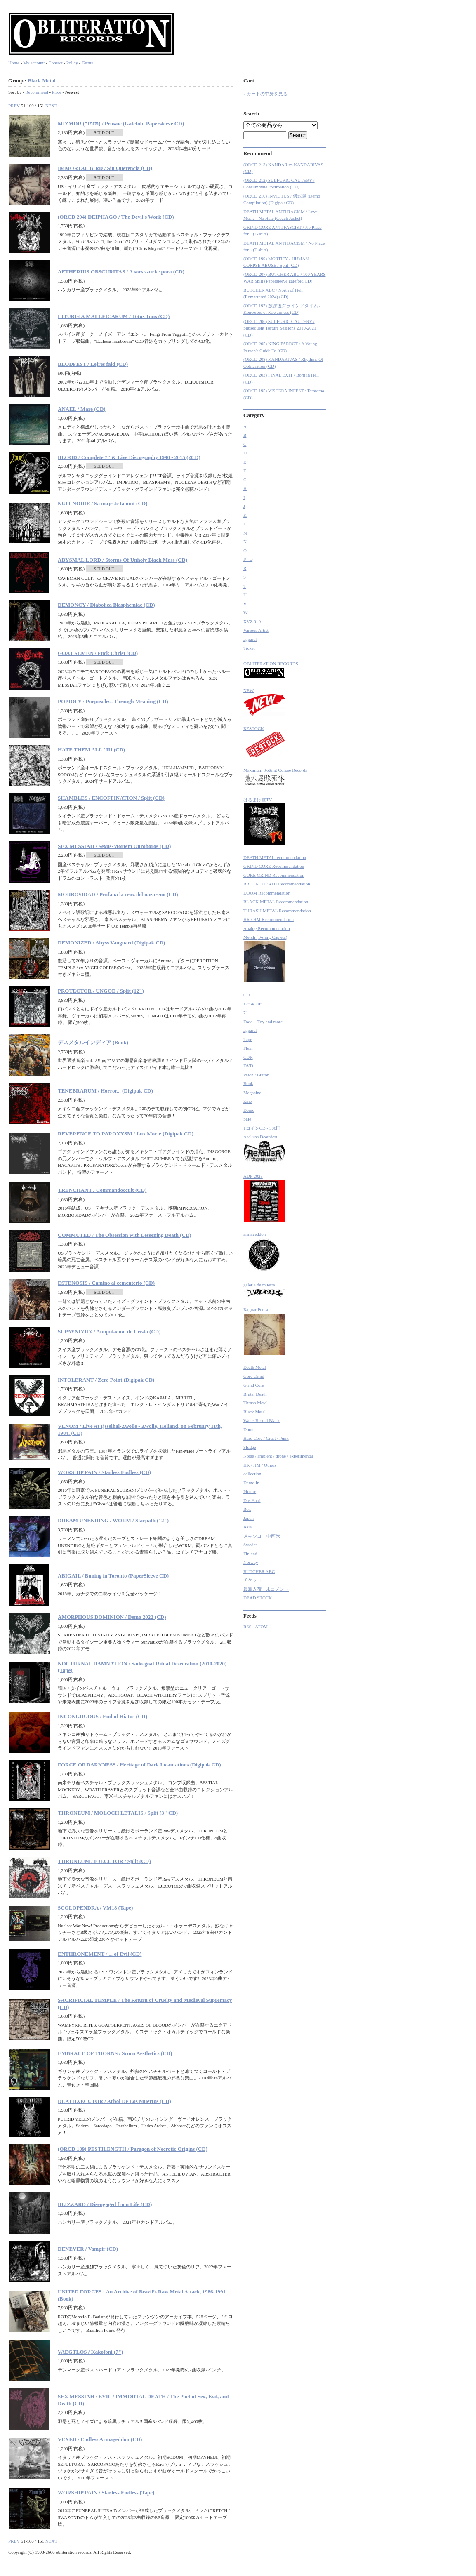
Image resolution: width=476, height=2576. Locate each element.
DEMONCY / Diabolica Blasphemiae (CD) (106, 605)
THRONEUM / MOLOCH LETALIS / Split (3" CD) (118, 1813)
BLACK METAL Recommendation (275, 901)
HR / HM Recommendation (268, 919)
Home (13, 62)
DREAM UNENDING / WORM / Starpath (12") (113, 1520)
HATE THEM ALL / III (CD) (91, 749)
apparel (250, 639)
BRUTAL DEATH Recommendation (276, 883)
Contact (55, 62)
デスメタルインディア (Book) (93, 1042)
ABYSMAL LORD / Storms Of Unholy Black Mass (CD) (122, 560)
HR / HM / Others (259, 1464)
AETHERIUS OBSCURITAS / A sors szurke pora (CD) (121, 271)
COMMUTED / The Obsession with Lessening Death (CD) (124, 1235)
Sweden (250, 1544)
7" (245, 1012)
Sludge (249, 1447)
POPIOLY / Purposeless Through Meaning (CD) (113, 701)
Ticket (249, 647)
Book (248, 1083)
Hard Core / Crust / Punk (266, 1438)
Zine (247, 1101)
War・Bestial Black (261, 1420)
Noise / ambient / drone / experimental (278, 1455)
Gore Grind (253, 1376)
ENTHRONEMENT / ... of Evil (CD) (99, 1954)
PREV (14, 105)
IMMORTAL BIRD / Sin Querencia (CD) (105, 168)
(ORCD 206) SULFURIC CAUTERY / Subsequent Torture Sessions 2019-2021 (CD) (279, 328)
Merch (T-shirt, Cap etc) (265, 959)
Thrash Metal (255, 1402)
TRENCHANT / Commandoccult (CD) (102, 1190)
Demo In (251, 1482)
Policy (72, 62)
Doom (249, 1429)
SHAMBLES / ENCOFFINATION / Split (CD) (111, 798)
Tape (247, 1039)
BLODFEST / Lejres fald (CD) (93, 364)
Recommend (36, 91)
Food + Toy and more (263, 1021)
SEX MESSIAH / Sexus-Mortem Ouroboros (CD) (114, 846)
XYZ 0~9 (252, 621)
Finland (250, 1553)
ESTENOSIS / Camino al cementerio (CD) (106, 1283)
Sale (247, 1118)
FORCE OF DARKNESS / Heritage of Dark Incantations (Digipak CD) (139, 1764)
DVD (248, 1065)
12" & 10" (252, 1003)
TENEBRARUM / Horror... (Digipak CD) (105, 1091)
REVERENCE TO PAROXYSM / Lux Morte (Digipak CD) (125, 1133)
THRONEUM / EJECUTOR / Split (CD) (104, 1861)
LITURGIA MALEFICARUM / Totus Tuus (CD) (114, 316)
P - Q (248, 559)
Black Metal (42, 81)
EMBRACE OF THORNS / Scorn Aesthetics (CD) (115, 2053)
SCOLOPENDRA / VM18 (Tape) (95, 1908)
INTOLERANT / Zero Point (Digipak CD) (106, 1380)
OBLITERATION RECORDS (270, 669)
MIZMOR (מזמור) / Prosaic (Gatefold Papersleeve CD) (121, 123)
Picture (249, 1491)
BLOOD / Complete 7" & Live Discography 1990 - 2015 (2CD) (129, 457)
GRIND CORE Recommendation (273, 866)
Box (247, 1509)
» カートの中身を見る (265, 93)
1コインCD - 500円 (261, 1128)
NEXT (51, 105)
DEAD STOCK (257, 1597)
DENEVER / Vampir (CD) (88, 2249)
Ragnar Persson (264, 1331)
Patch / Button (256, 1074)
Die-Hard (252, 1500)
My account (34, 62)
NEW (264, 702)
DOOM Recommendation (266, 892)
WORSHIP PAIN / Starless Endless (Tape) (106, 2492)
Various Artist (256, 630)
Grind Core (253, 1384)
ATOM (261, 1626)
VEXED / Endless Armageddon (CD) (100, 2439)
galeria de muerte (264, 1289)
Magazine (252, 1092)
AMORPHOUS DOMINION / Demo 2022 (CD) (112, 1617)
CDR (248, 1057)
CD (246, 994)
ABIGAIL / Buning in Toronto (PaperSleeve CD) (113, 1576)
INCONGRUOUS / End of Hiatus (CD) (102, 1716)
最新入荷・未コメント (266, 1589)
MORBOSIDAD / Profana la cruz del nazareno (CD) (118, 894)
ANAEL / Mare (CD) (82, 409)
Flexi (248, 1047)
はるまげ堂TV (264, 821)
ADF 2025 (264, 1198)
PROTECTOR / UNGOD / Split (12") (101, 991)
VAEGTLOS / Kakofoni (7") (90, 2352)
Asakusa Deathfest (264, 1149)
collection (252, 1473)
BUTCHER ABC (259, 1571)
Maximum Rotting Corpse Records (275, 778)
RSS (247, 1626)
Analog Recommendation (266, 928)
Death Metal (254, 1367)
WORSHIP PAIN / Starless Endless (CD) (104, 1472)
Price (56, 91)
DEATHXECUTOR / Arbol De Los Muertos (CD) (114, 2101)
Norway (250, 1562)
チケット (252, 1580)
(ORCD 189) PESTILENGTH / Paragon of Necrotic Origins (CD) (132, 2149)
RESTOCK (264, 742)
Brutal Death (255, 1394)
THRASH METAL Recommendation (277, 910)
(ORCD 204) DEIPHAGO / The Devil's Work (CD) (116, 217)
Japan (248, 1518)
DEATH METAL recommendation (274, 857)
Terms (87, 62)
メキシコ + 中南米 (261, 1535)
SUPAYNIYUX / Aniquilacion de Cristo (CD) (109, 1331)
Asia (247, 1526)
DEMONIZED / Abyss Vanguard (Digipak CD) (111, 943)
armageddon (263, 1252)
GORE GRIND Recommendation (273, 875)
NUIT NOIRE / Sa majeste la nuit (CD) (103, 503)
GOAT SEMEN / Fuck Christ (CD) (98, 653)
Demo (248, 1110)
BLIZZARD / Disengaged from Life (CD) (105, 2204)
